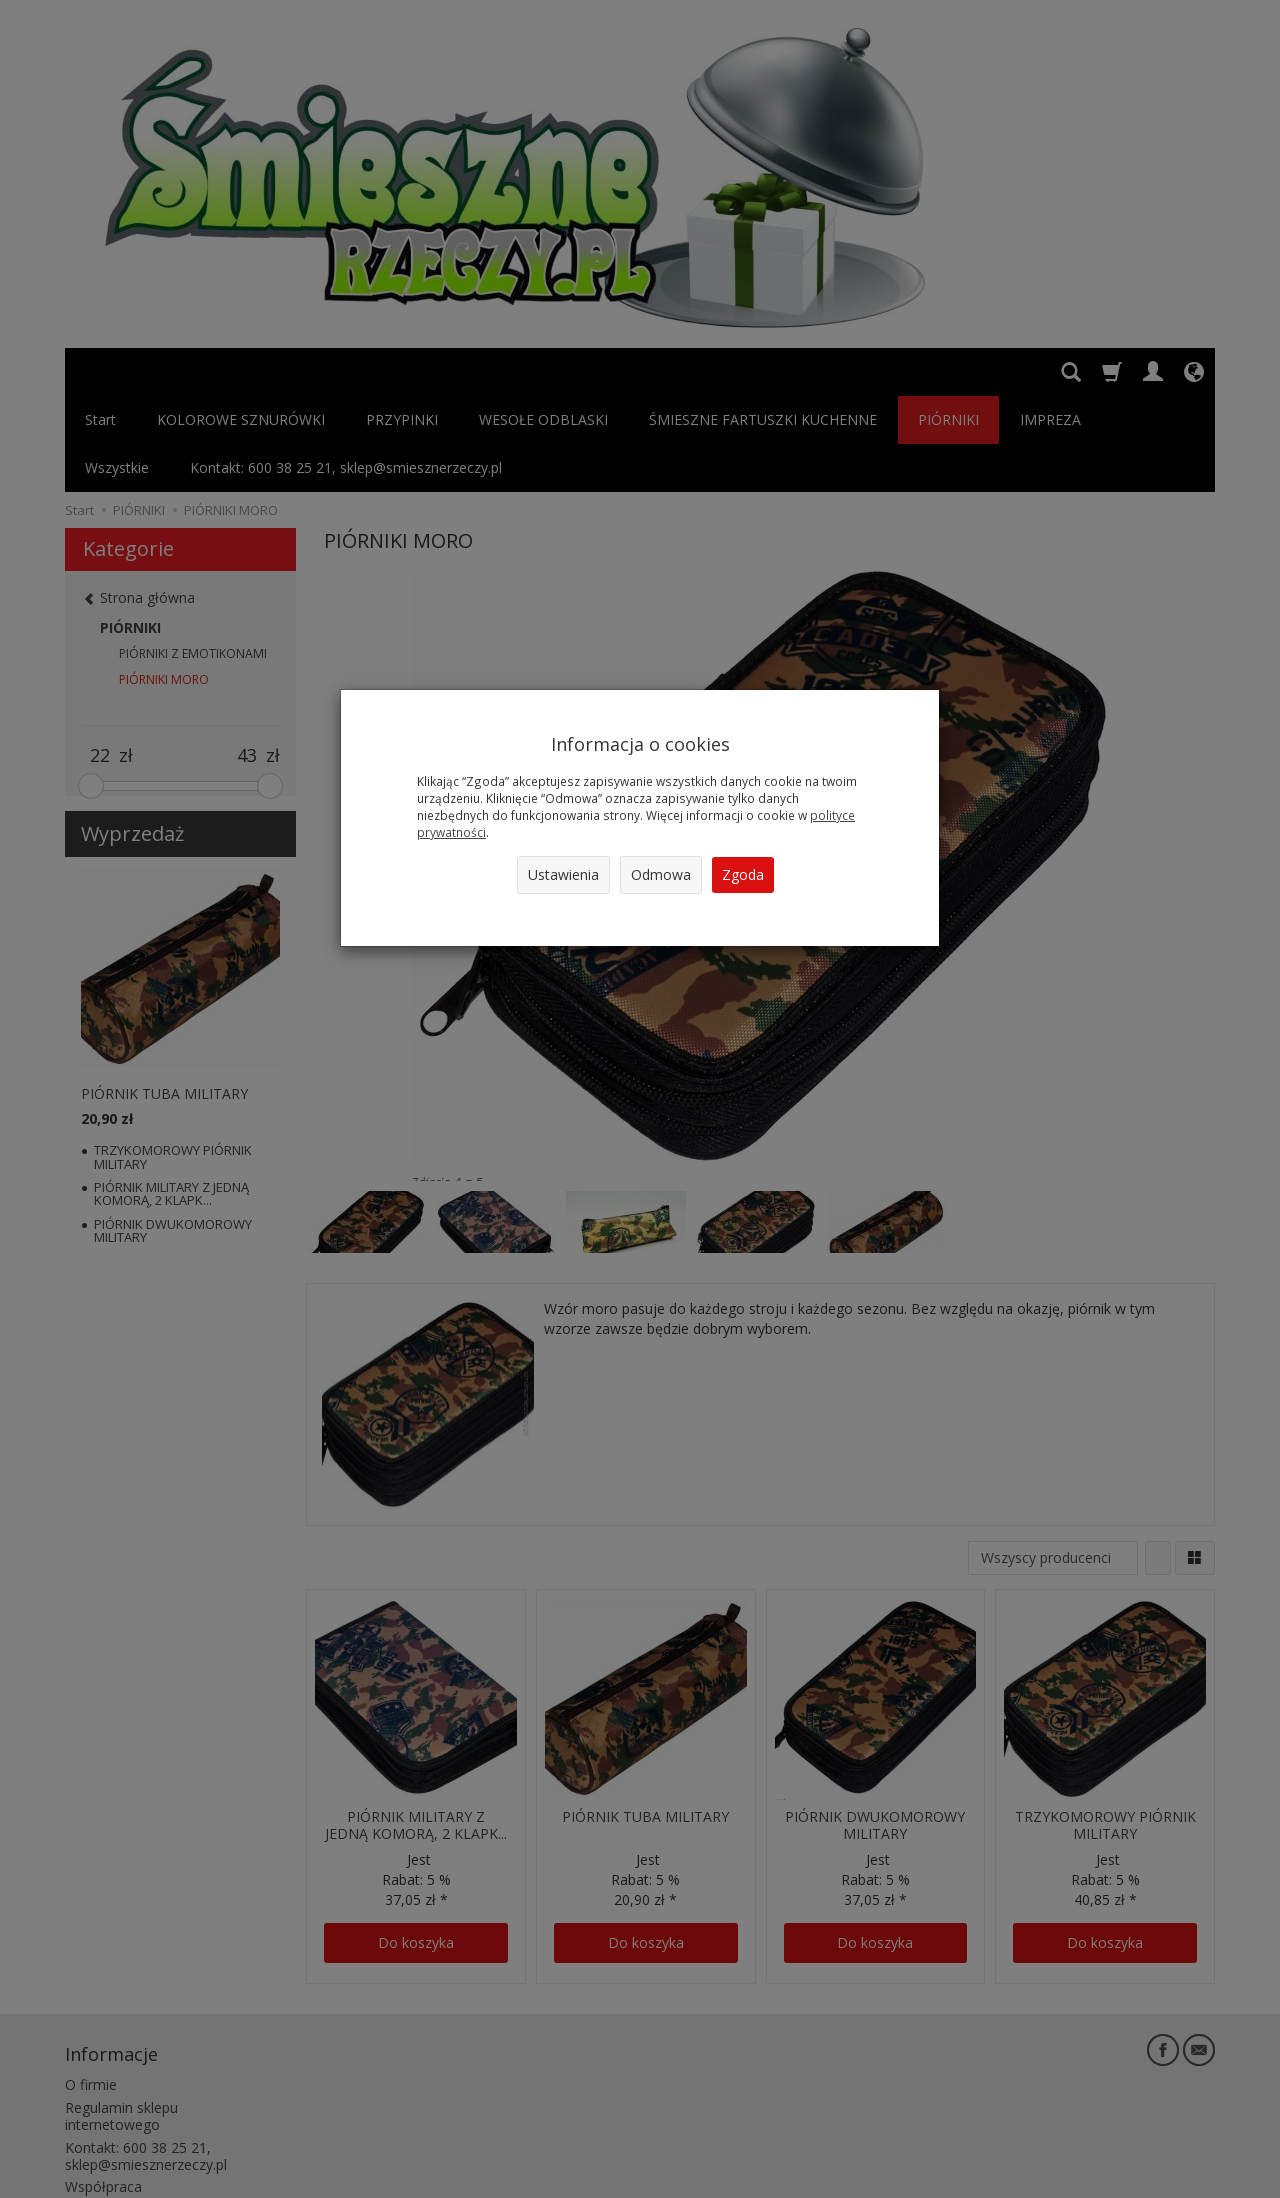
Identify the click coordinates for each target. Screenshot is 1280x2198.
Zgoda (743, 874)
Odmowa (661, 874)
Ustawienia (563, 874)
